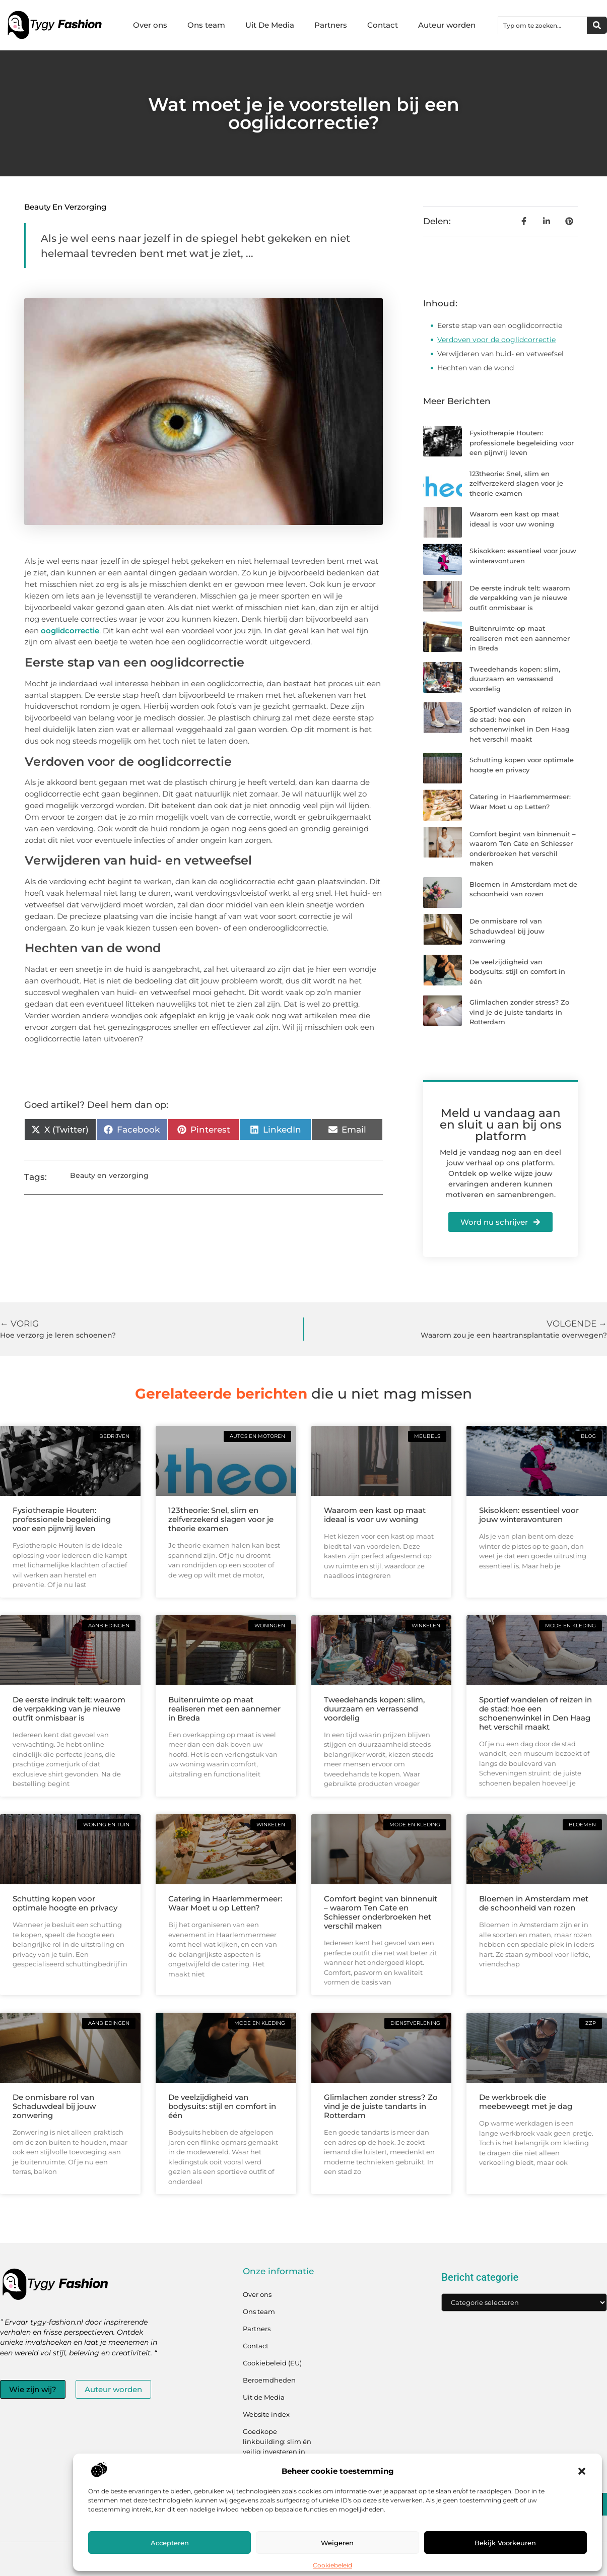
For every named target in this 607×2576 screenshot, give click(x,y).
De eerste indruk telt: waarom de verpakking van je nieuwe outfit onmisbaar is (519, 598)
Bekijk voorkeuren (505, 2543)
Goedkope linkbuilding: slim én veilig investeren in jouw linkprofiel (277, 2446)
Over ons (150, 25)
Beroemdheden (269, 2380)
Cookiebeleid (332, 2565)
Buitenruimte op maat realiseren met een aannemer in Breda (519, 638)
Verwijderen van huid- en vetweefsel (500, 353)
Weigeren (337, 2543)
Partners (330, 25)
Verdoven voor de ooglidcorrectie (496, 339)
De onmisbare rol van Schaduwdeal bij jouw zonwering (507, 931)
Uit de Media (264, 2397)
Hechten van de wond (475, 367)
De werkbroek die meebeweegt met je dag (525, 2101)
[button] (582, 2471)
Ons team (206, 25)
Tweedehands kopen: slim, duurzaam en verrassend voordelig (514, 679)
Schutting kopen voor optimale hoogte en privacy (65, 1903)
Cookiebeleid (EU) (272, 2363)
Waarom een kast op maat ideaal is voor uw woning (375, 1514)
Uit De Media (269, 25)
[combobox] (542, 25)
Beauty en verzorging (65, 207)
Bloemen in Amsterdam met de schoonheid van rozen (533, 1903)
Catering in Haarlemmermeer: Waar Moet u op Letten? (225, 1903)
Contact (382, 25)
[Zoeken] (597, 25)
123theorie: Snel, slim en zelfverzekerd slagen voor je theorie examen (516, 483)
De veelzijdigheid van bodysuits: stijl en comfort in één (517, 971)
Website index (266, 2414)
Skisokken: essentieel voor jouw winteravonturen (529, 1514)
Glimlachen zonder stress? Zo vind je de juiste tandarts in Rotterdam (519, 1012)
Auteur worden (447, 25)
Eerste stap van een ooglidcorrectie (499, 325)
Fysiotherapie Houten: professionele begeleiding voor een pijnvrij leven (521, 442)
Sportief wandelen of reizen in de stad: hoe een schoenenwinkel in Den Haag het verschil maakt (535, 1713)
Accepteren (170, 2543)
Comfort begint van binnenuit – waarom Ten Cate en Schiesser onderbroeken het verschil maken (380, 1912)
